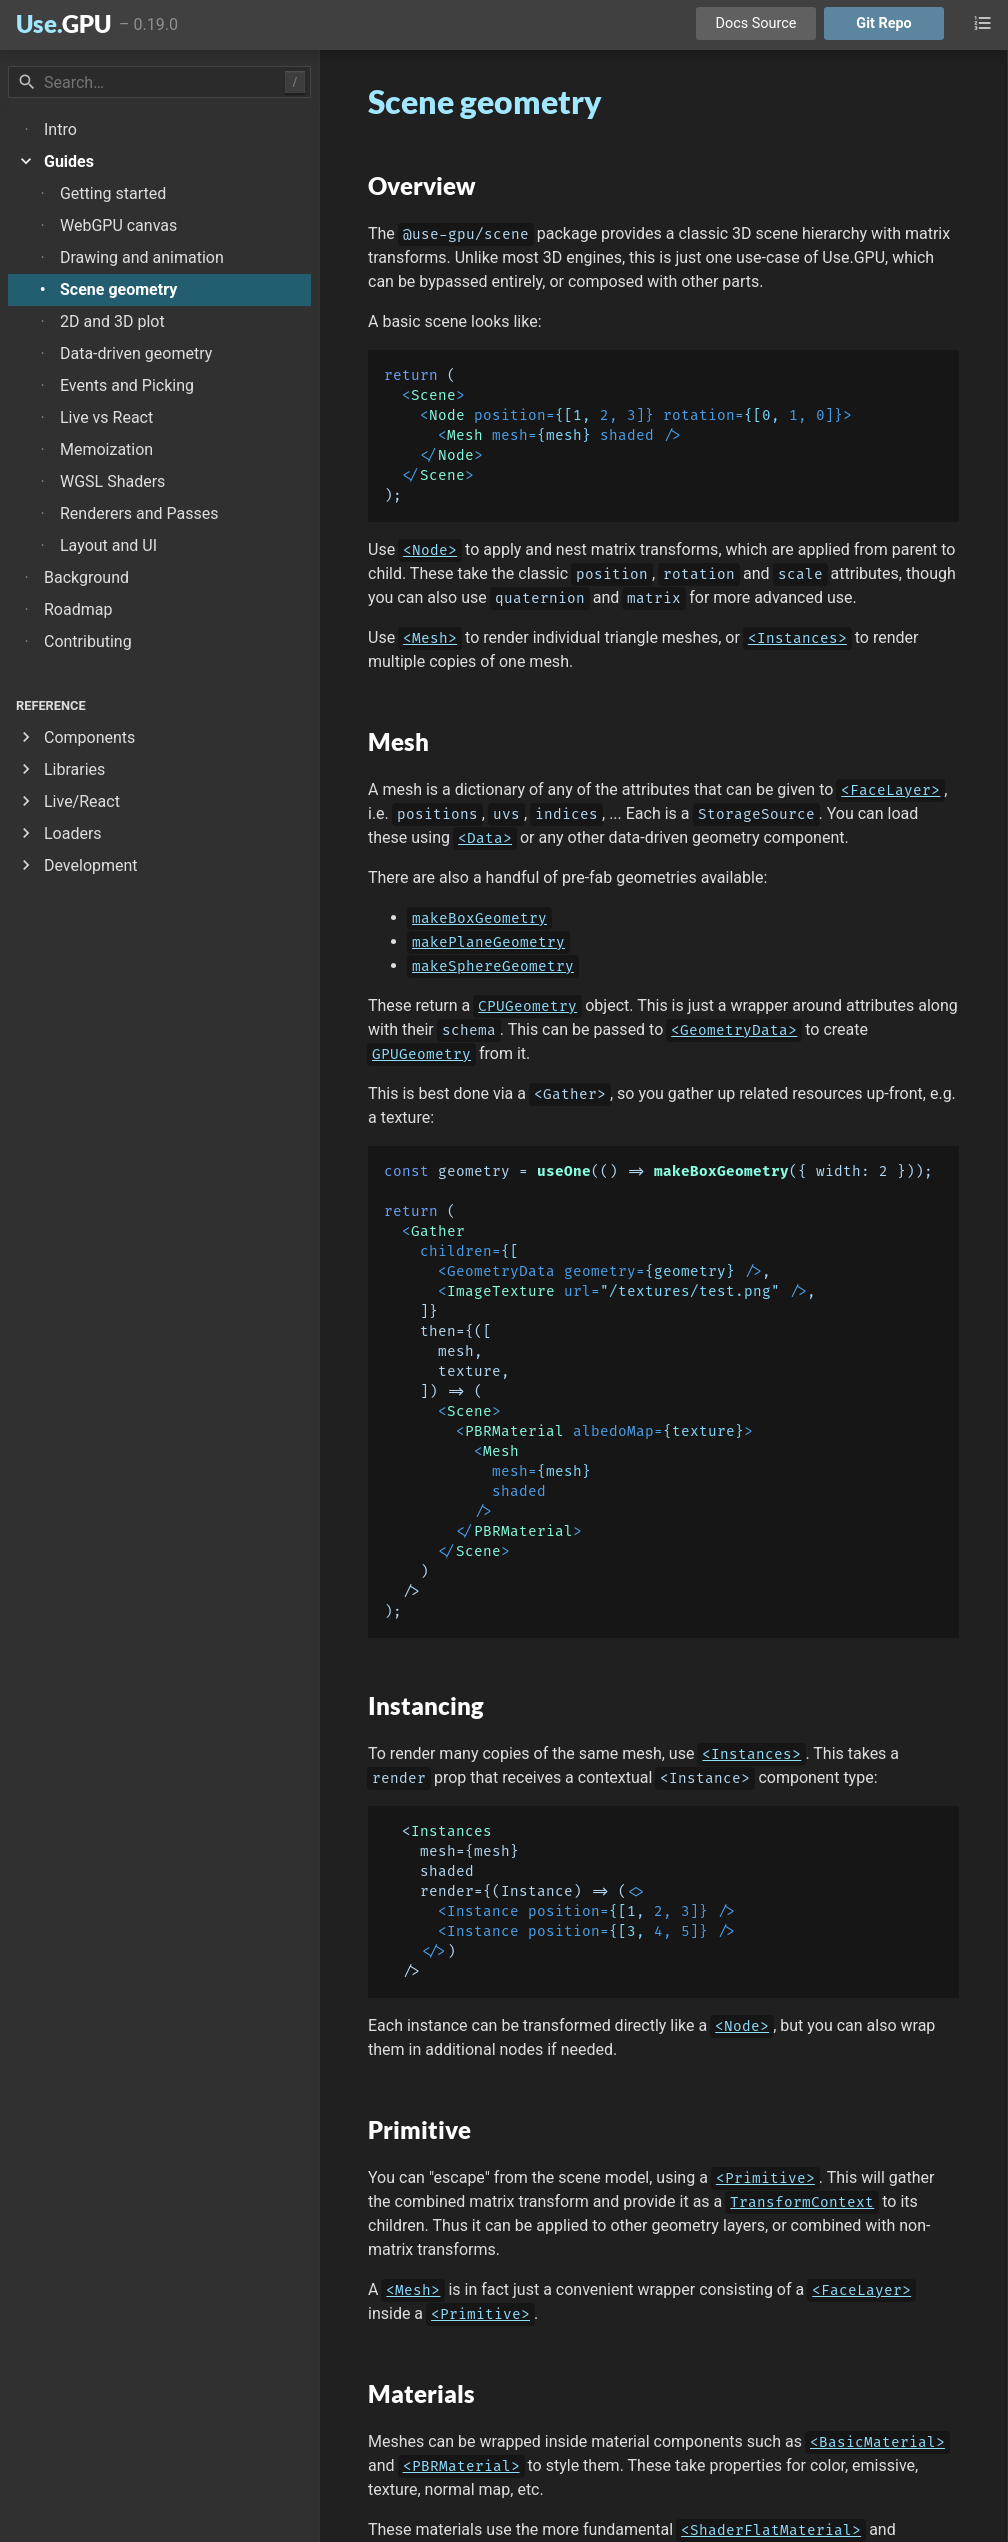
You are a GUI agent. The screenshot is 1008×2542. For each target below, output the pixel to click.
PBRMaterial (514, 1431)
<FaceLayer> (890, 790)
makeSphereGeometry (493, 966)
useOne (564, 1171)
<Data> (485, 838)
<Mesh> (430, 638)
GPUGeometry (421, 1054)
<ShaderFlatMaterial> (771, 2530)
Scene (433, 395)
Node (447, 415)
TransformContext (802, 2202)
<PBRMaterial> (461, 2466)
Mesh (465, 435)
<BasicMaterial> (877, 2442)
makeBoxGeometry (479, 918)
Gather (438, 1231)
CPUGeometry (527, 1006)
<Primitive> (765, 2178)
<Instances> (797, 638)
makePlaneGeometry (488, 942)
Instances (451, 1831)
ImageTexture (501, 1291)
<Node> (430, 550)
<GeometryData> (734, 1030)
